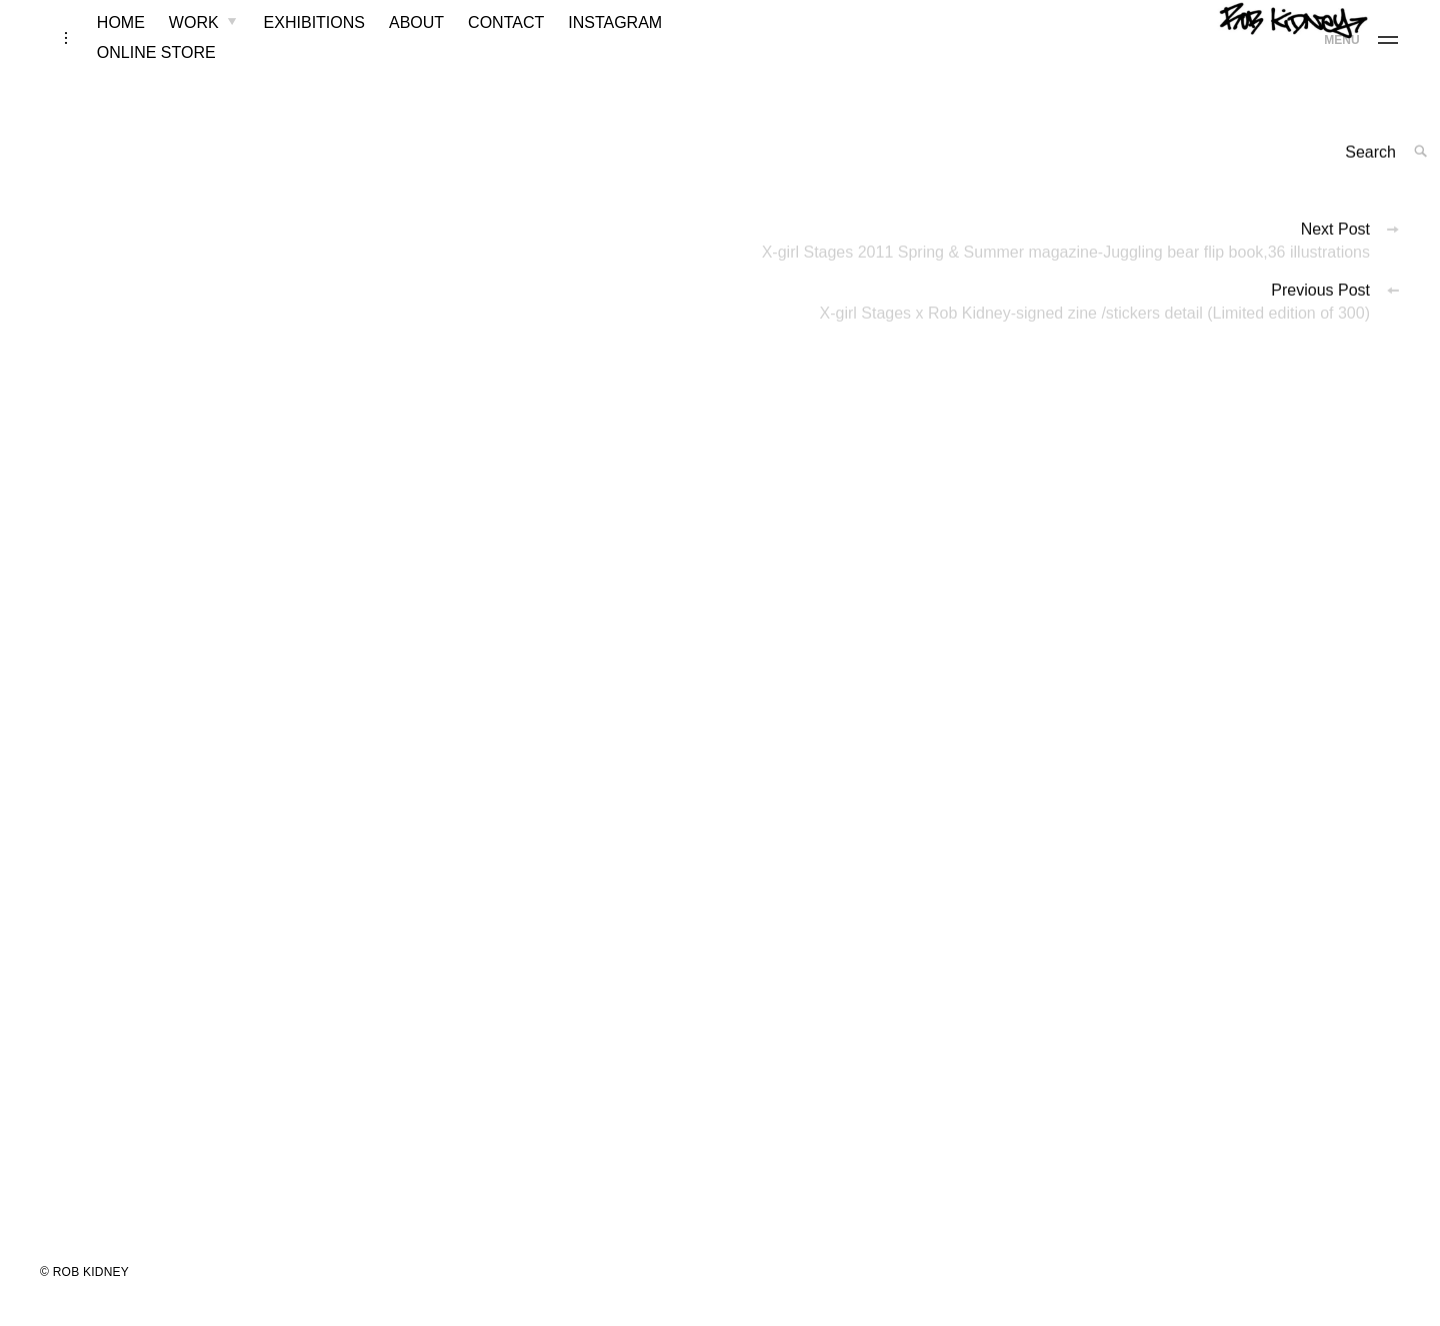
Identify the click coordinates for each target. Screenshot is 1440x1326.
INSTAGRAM (590, 42)
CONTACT (481, 42)
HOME (96, 42)
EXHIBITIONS (289, 42)
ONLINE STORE (131, 72)
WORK (169, 42)
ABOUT (391, 42)
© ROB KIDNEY (84, 1292)
